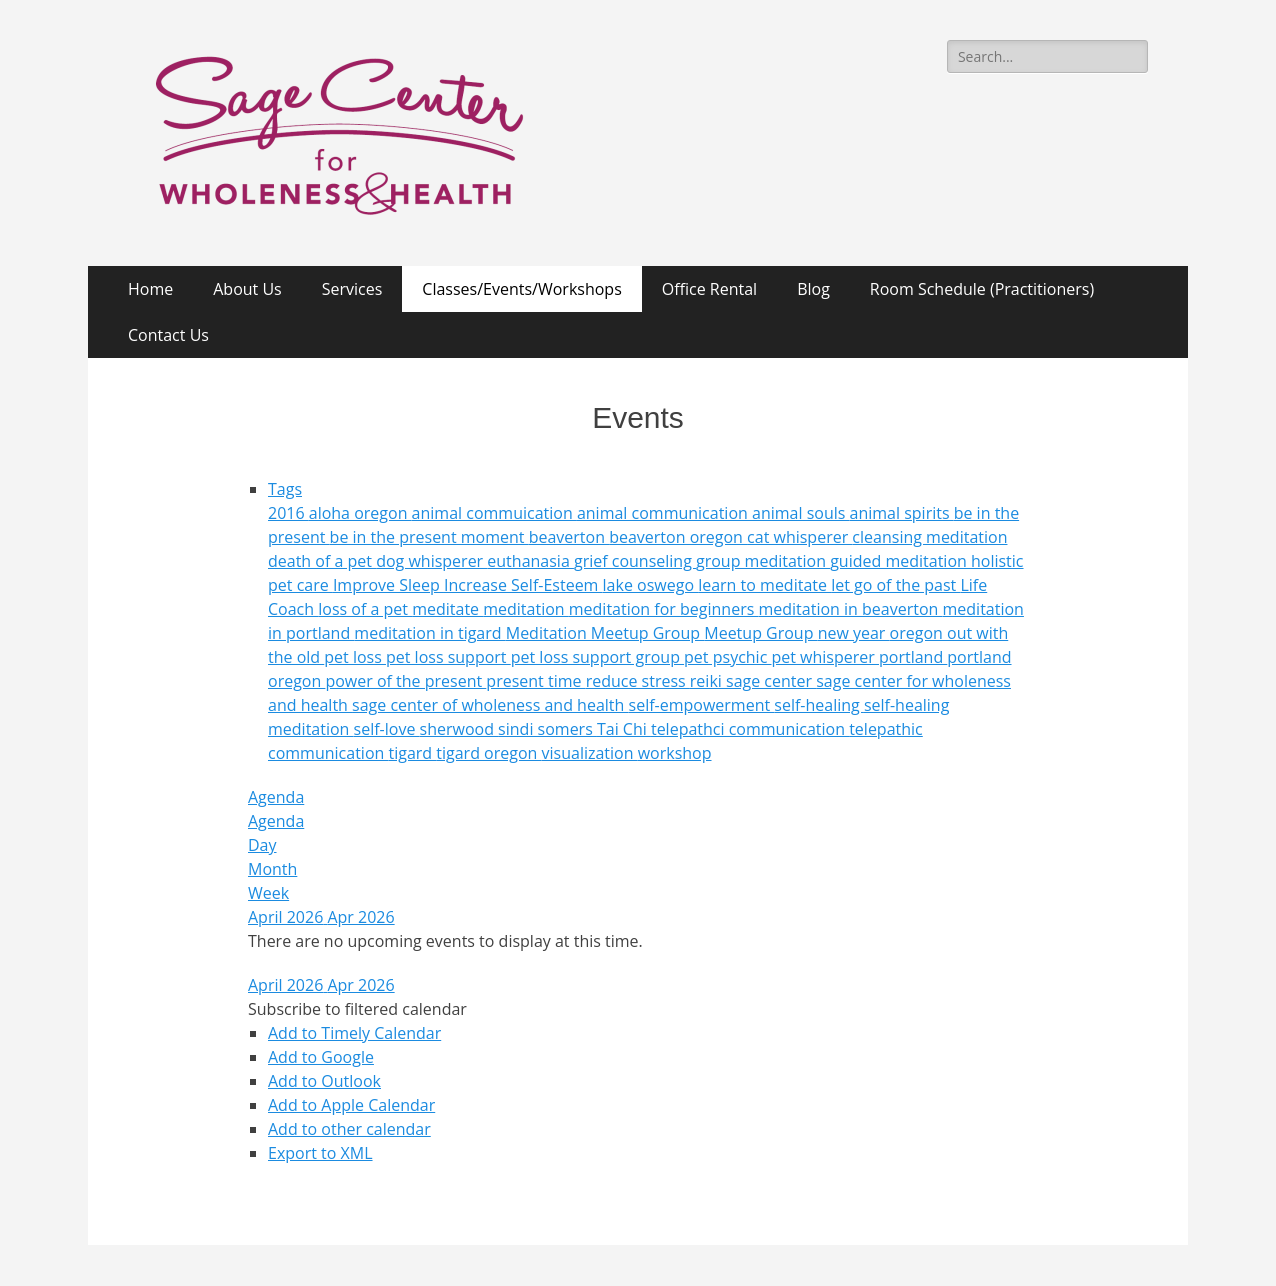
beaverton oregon (678, 537)
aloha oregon (360, 513)
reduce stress (638, 681)
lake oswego (651, 585)
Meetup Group (760, 633)
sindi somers (547, 729)
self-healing (819, 705)
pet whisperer (825, 657)
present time (535, 681)
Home (150, 289)
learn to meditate (764, 585)
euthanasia (530, 561)
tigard (412, 753)
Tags (285, 489)
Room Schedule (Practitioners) (982, 289)
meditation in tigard (429, 633)
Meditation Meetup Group (605, 633)
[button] (357, 1009)
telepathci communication (750, 729)
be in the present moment (429, 537)
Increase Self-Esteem (523, 585)
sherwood (459, 729)
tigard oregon (488, 753)
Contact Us (168, 335)
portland (913, 657)
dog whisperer (431, 561)
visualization (590, 753)
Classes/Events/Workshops (521, 289)
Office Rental (709, 289)
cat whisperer (799, 537)
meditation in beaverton (850, 609)
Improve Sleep (388, 585)
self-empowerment (702, 705)
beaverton (569, 537)
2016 (288, 513)
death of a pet (322, 561)
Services (352, 289)
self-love (387, 729)
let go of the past (895, 585)
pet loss (355, 657)
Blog (813, 289)
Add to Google (321, 1057)
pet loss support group (597, 657)
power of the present (405, 681)
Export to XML (320, 1153)
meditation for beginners (664, 609)
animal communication (664, 513)
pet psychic (727, 657)
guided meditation (900, 561)
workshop (675, 753)
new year (854, 633)
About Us (247, 289)
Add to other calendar (349, 1129)
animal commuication (494, 513)
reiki (708, 681)
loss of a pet (365, 609)
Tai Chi (624, 729)
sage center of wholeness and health (490, 705)
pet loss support (448, 657)
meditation (526, 609)
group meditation (763, 561)
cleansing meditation (929, 537)
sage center (771, 681)
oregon (918, 633)
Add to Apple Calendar (351, 1105)
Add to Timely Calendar (354, 1033)
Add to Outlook (324, 1081)
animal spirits (902, 513)
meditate (447, 609)
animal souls (801, 513)
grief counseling (635, 561)
